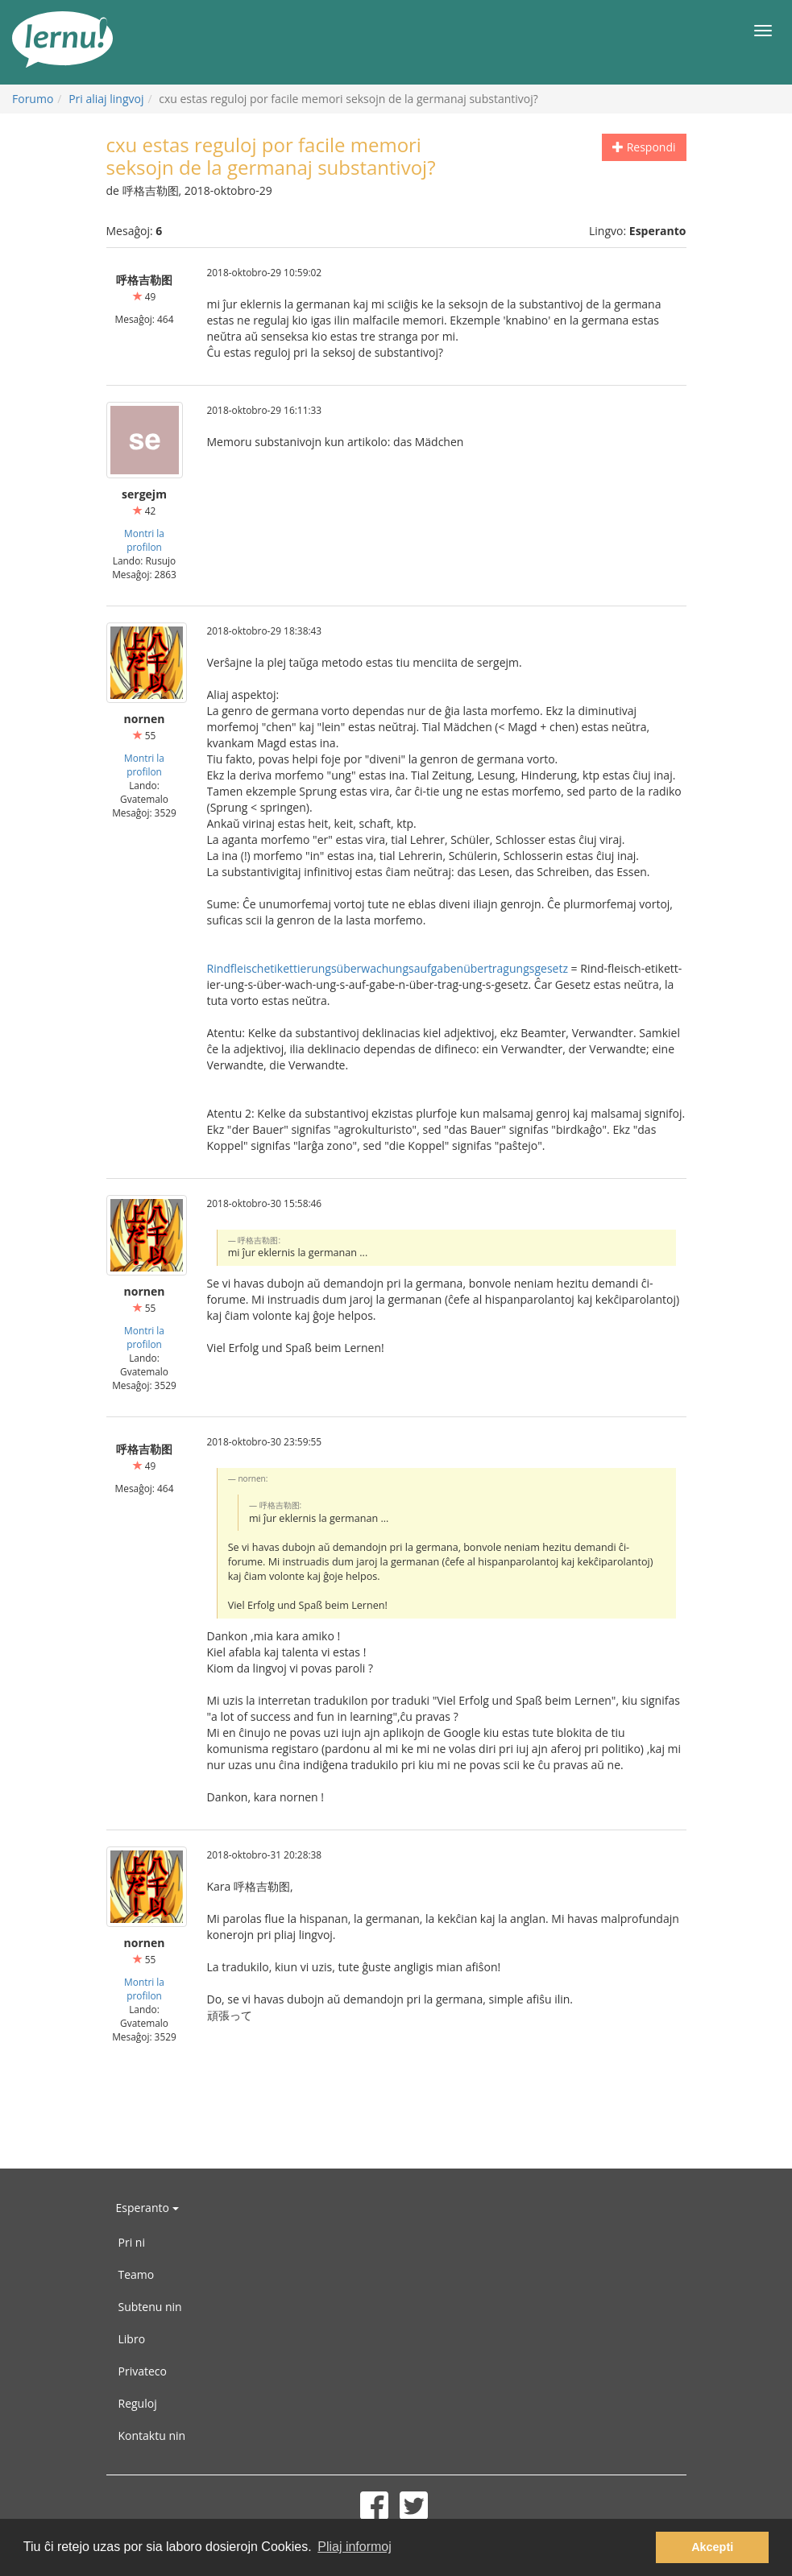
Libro (132, 2339)
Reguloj (137, 2403)
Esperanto (147, 2207)
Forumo (32, 98)
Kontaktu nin (152, 2435)
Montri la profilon (144, 540)
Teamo (136, 2274)
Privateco (142, 2371)
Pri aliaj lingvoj (105, 98)
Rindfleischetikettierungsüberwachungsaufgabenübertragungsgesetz (387, 968)
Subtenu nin (150, 2306)
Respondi (643, 147)
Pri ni (131, 2242)
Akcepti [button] (712, 2547)
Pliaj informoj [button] (354, 2546)
